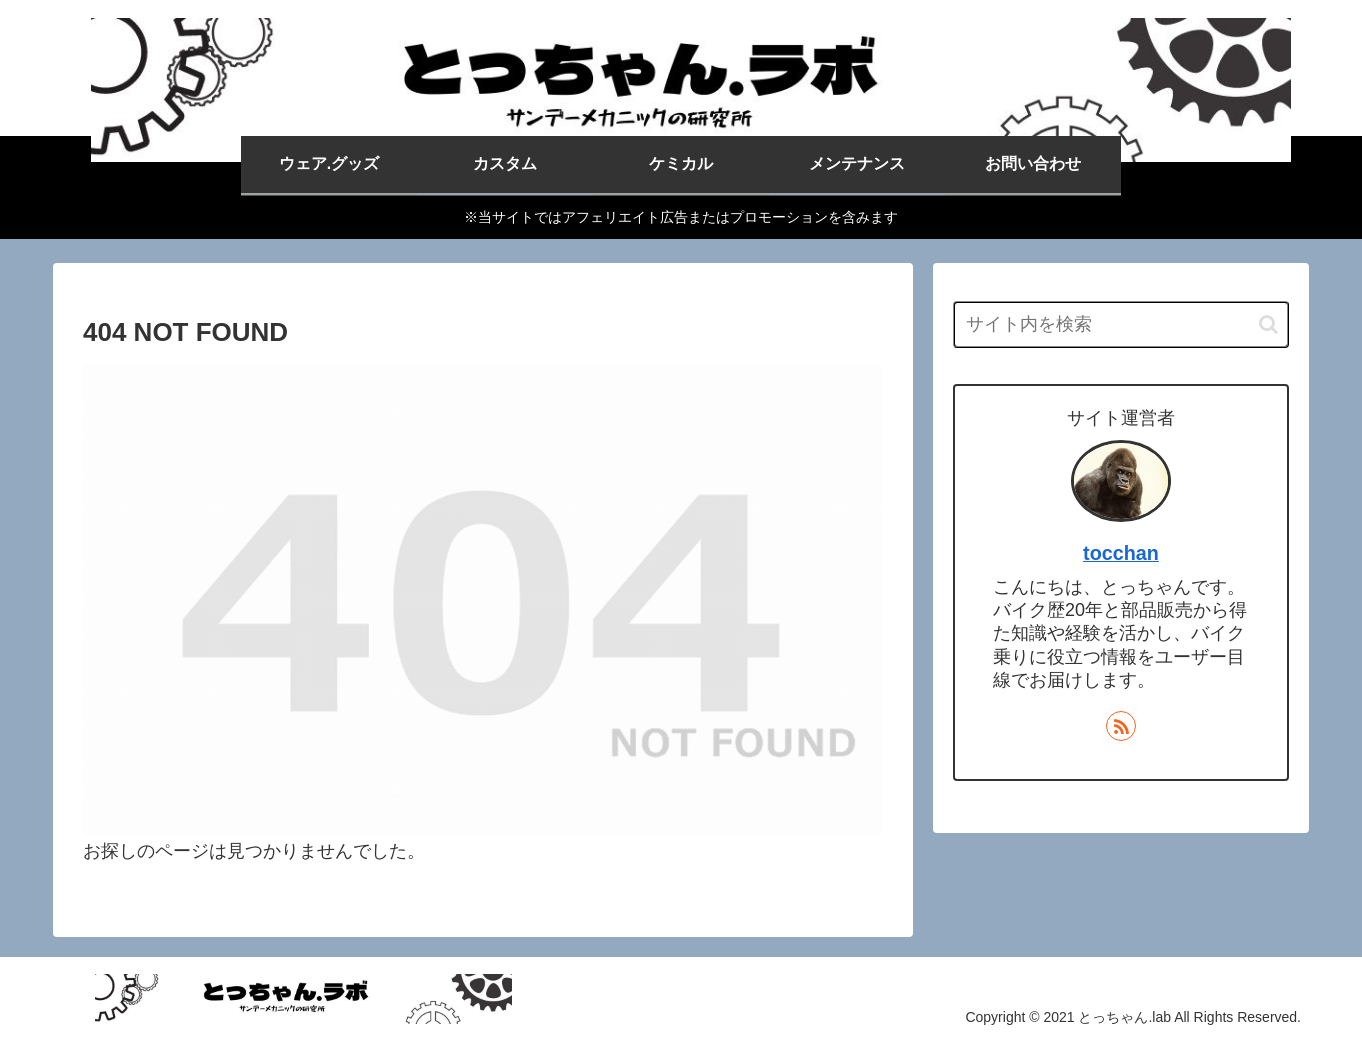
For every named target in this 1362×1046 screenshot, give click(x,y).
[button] (1268, 324)
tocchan (1121, 553)
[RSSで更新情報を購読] (1121, 726)
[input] (1121, 324)
